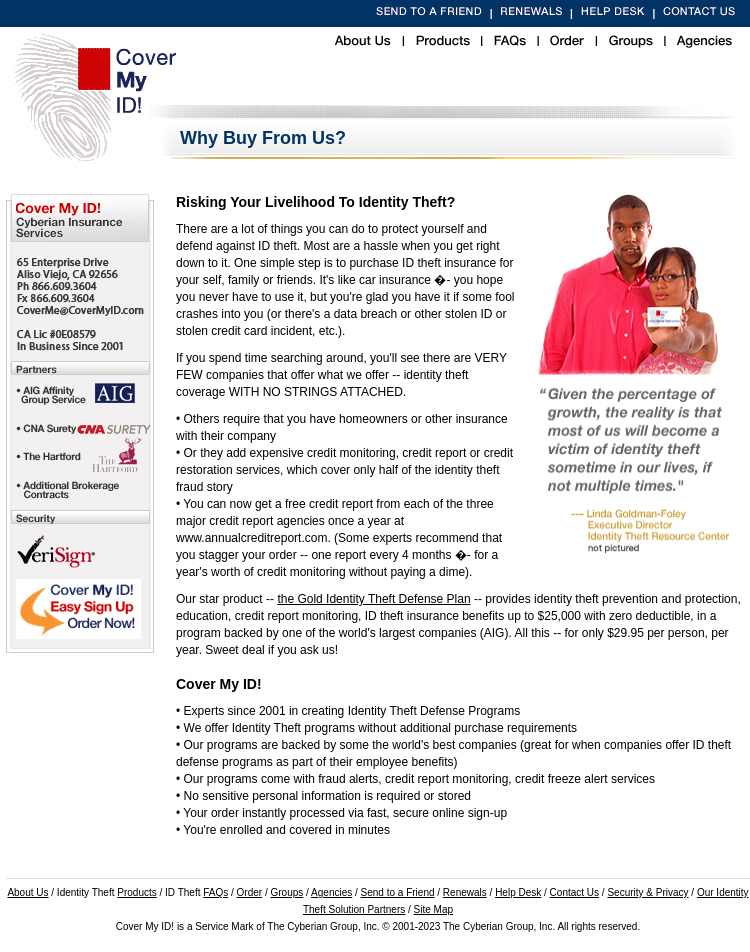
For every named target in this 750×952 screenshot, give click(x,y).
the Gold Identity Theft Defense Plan (373, 599)
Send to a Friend (398, 892)
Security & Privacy (647, 892)
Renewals (465, 892)
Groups (287, 892)
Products (136, 892)
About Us (27, 892)
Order (250, 892)
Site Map (433, 909)
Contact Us (574, 892)
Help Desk (518, 892)
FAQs (215, 892)
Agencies (331, 892)
